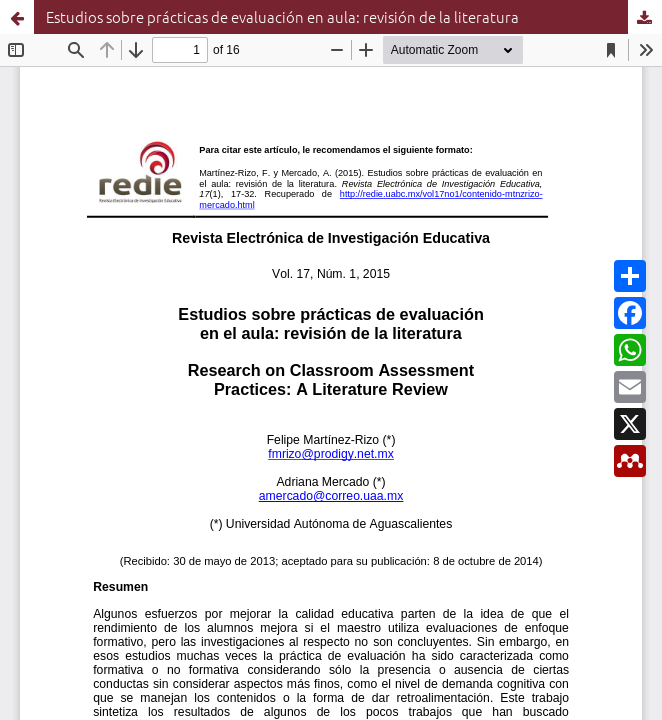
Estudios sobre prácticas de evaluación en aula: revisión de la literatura (282, 16)
